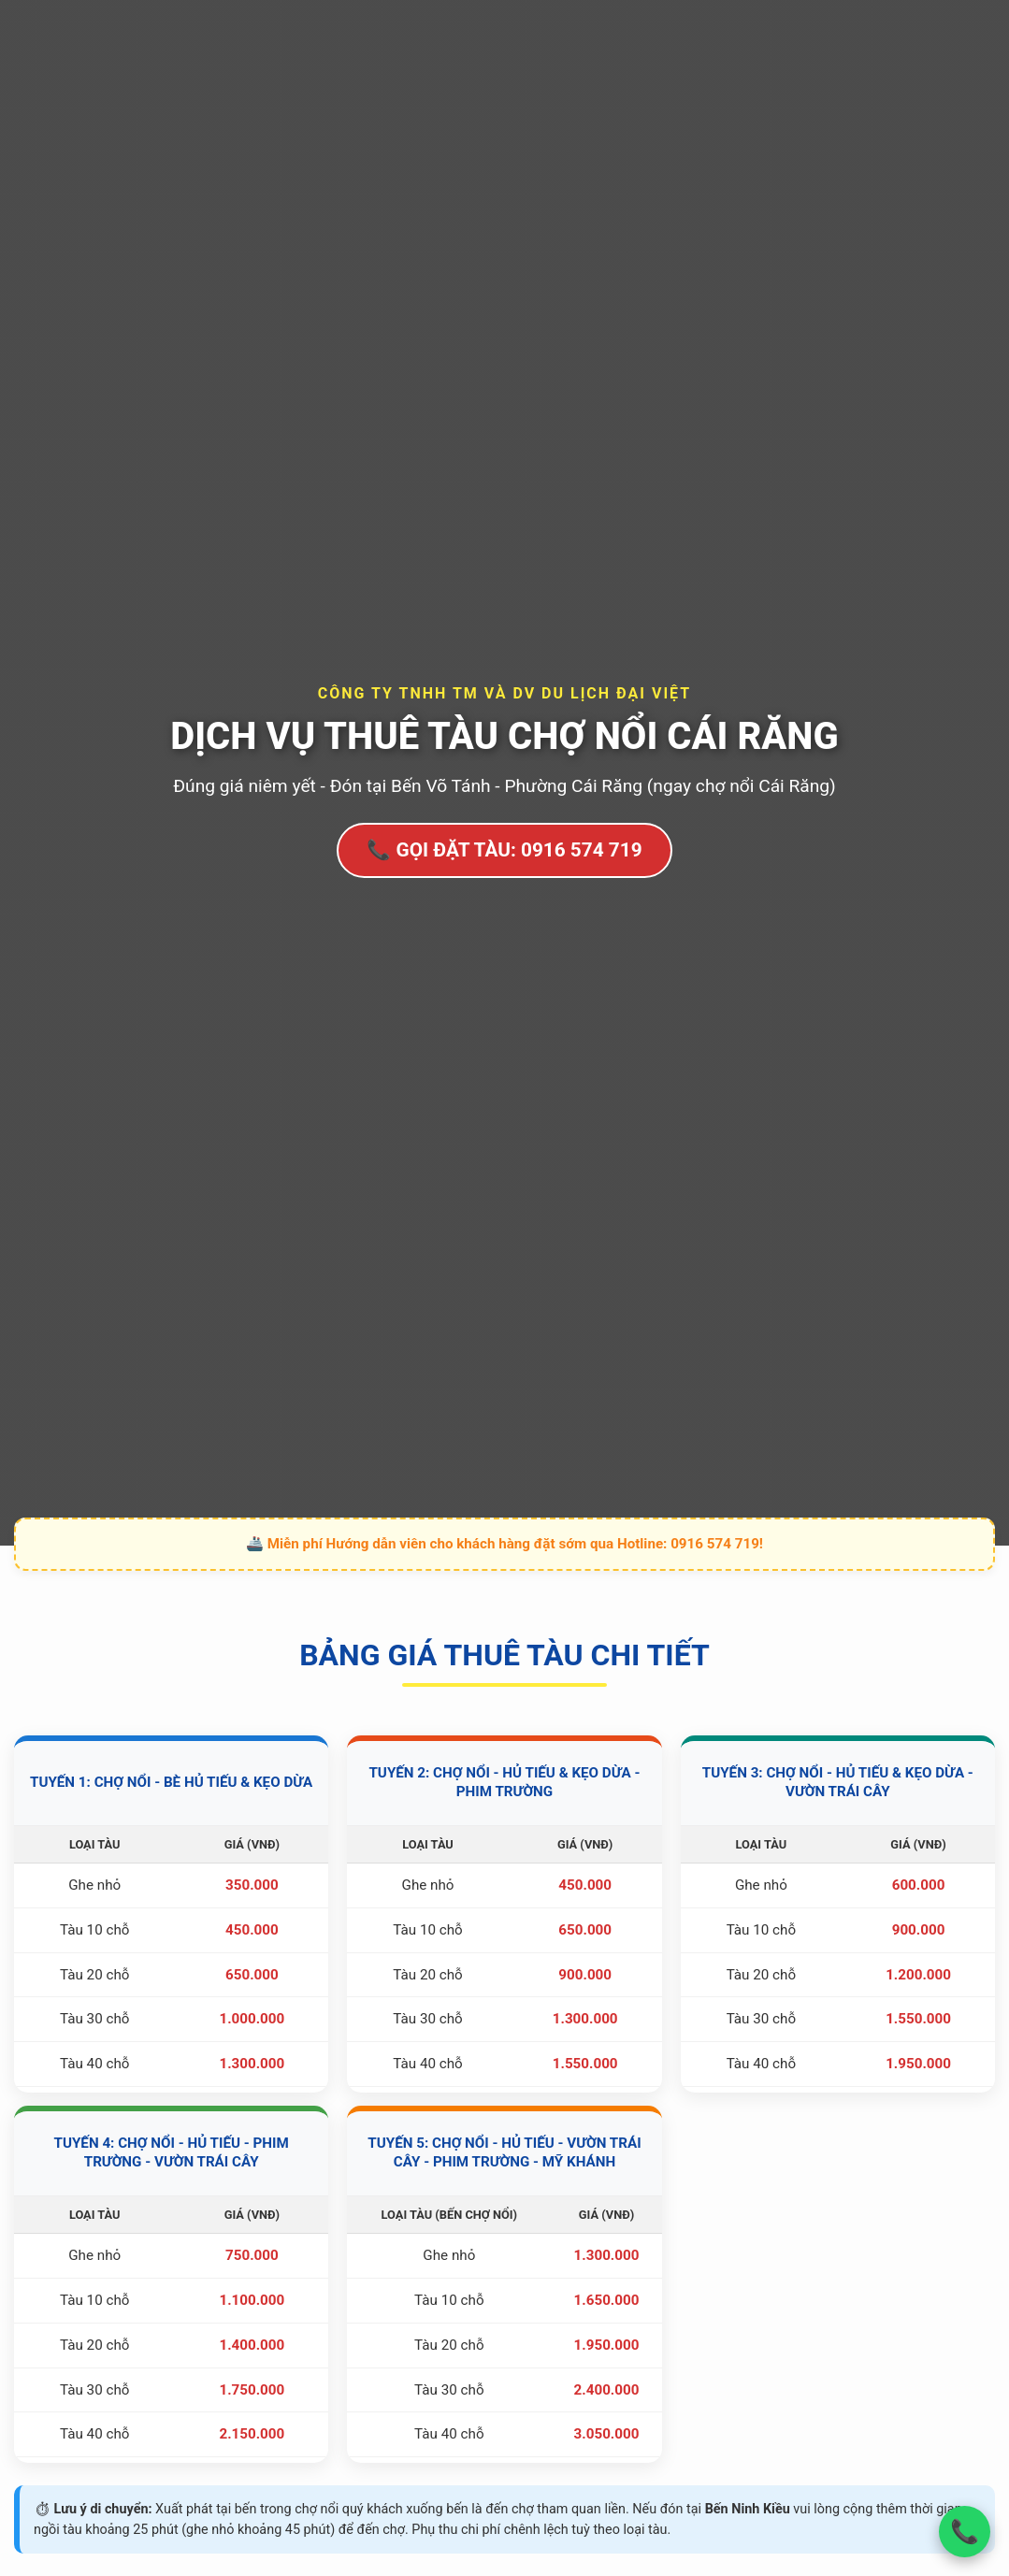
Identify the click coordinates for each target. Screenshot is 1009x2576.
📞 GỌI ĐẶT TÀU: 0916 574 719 (504, 850)
